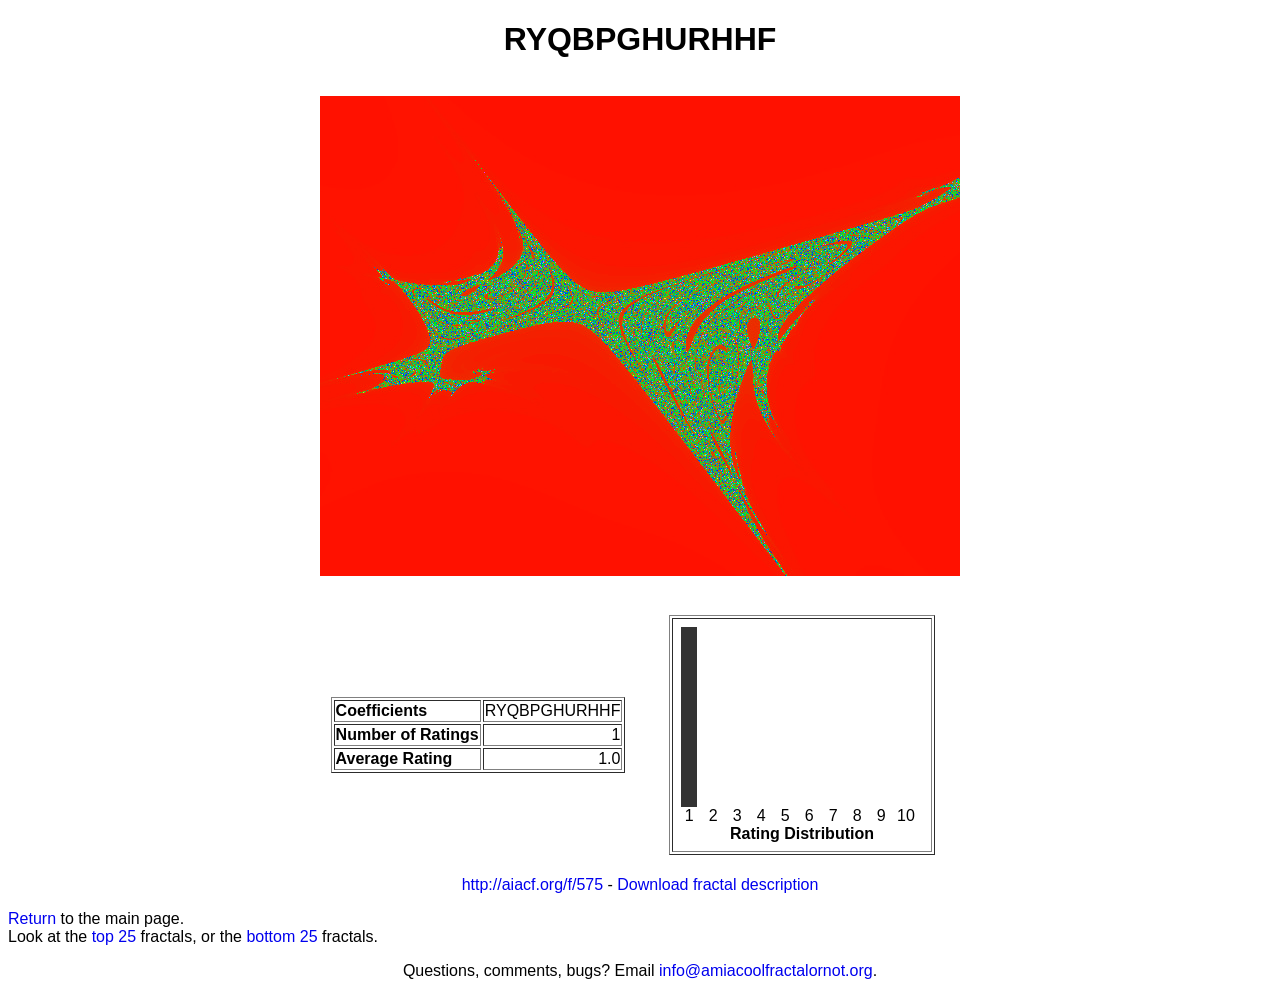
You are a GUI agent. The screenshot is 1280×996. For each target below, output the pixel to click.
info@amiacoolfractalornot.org (766, 970)
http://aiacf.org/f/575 (532, 884)
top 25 (114, 936)
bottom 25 (281, 936)
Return (32, 918)
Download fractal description (717, 884)
